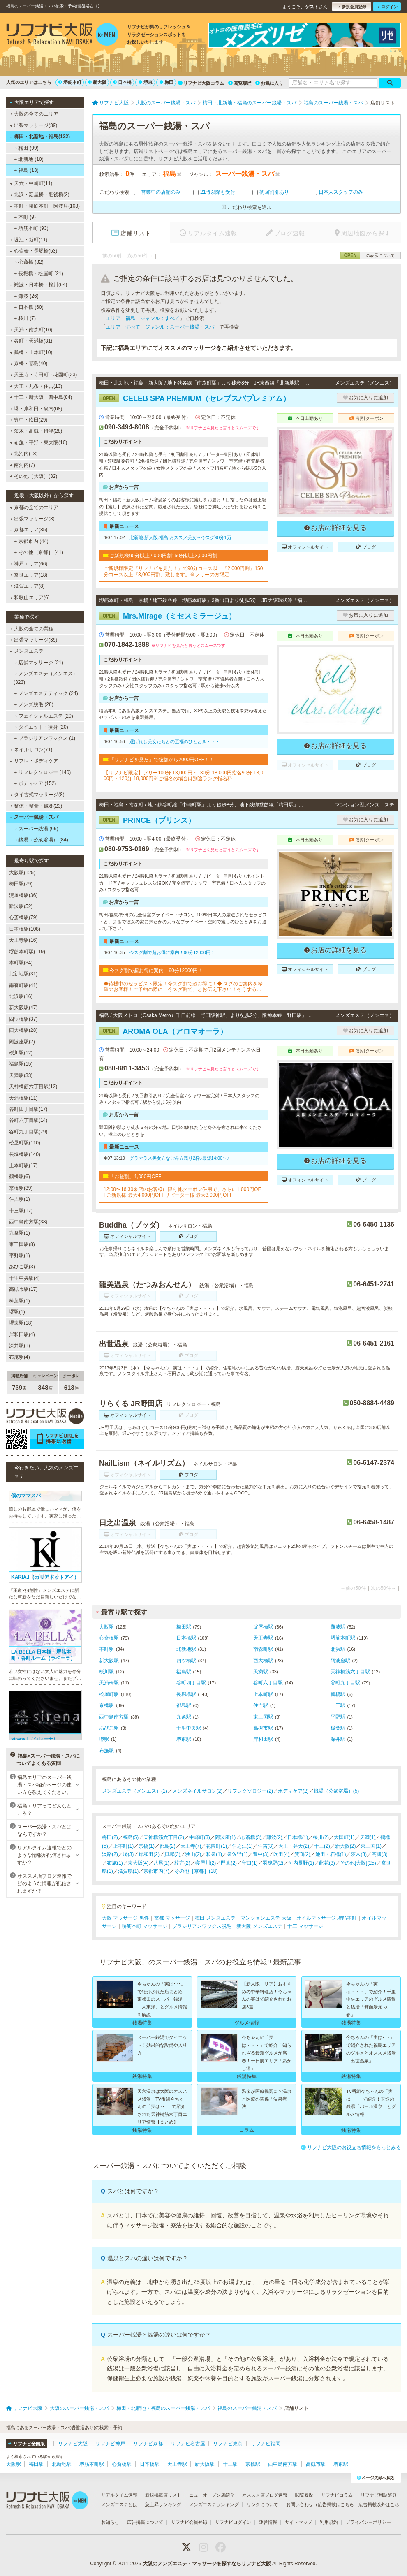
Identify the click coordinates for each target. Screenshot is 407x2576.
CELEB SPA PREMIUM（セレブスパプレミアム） (194, 398)
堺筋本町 (69, 82)
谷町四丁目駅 (191, 1683)
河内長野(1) (301, 1863)
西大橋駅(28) (23, 1030)
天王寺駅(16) (23, 940)
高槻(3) (380, 1854)
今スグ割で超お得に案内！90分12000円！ (172, 952)
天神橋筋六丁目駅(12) (33, 1086)
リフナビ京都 (148, 2443)
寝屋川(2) (205, 1863)
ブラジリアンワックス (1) (44, 738)
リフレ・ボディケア (33, 761)
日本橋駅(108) (24, 929)
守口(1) (250, 1863)
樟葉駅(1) (19, 1301)
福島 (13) (26, 170)
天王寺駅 (263, 1638)
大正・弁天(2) (293, 1846)
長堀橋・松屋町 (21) (38, 273)
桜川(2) (321, 1837)
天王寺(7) (190, 1846)
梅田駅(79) (20, 884)
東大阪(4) (138, 1863)
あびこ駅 (109, 1728)
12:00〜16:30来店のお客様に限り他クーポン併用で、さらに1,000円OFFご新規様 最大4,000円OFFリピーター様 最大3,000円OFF (182, 1192)
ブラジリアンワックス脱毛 (201, 1926)
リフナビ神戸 (110, 2443)
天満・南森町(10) (31, 330)
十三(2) (322, 1846)
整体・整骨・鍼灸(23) (36, 806)
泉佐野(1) (237, 1854)
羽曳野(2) (273, 1863)
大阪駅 (106, 1627)
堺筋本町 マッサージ (144, 1926)
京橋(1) (147, 1846)
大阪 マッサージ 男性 (125, 1918)
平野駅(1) (19, 1255)
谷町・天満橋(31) (31, 341)
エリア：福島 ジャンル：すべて (143, 318)
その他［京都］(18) (195, 1871)
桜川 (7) (25, 318)
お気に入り (269, 83)
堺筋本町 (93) (31, 228)
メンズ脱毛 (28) (33, 704)
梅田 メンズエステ (215, 1918)
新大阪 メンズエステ (259, 1926)
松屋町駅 (109, 1694)
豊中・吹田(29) (29, 420)
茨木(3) (359, 1854)
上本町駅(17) (23, 1165)
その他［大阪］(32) (34, 476)
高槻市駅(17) (23, 1289)
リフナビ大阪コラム (201, 83)
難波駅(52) (20, 906)
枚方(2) (182, 1863)
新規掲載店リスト (163, 2495)
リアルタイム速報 (119, 2495)
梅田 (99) (26, 148)
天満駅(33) (20, 1075)
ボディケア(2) (293, 1791)
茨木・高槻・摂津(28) (36, 431)
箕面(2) (302, 1854)
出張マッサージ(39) (34, 125)
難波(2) (274, 1837)
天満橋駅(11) (23, 1098)
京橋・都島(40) (29, 363)
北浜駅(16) (20, 996)
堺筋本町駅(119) (27, 951)
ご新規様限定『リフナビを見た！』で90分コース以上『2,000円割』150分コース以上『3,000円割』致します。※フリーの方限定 (183, 571)
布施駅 (106, 1751)
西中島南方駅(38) (28, 1222)
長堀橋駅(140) (24, 1154)
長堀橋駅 (186, 1694)
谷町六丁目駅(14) (28, 1120)
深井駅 (338, 1739)
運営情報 (268, 2522)
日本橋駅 (186, 1638)
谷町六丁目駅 (268, 1683)
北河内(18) (24, 453)
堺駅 (104, 1739)
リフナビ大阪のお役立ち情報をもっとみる (351, 2147)
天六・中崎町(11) (31, 183)
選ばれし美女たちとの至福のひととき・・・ (175, 741)
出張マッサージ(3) (32, 518)
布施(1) (115, 1863)
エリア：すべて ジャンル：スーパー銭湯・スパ (160, 327)
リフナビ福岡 (265, 2443)
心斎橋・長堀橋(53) (33, 251)
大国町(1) (344, 1837)
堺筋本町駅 (343, 1638)
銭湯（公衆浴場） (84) (41, 840)
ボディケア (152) (35, 783)
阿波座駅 (340, 1660)
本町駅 (106, 1649)
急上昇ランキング (163, 2504)
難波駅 (338, 1627)
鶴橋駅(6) (19, 1176)
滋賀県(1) (128, 1871)
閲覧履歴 (240, 83)
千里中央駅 (188, 1728)
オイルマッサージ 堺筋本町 (326, 1918)
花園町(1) (216, 1846)
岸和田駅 (263, 1739)
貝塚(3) (172, 1854)
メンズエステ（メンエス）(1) (134, 1791)
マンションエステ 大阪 (265, 1918)
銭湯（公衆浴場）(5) (336, 1791)
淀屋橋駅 (263, 1627)
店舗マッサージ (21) (38, 662)
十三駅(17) (20, 1211)
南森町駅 (263, 1649)
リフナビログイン (233, 2522)
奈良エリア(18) (29, 575)
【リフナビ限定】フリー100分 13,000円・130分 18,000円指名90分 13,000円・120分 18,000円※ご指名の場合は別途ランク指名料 (183, 775)
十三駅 (338, 1705)
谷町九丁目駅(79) (28, 1132)
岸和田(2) (149, 1854)
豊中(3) (261, 1854)
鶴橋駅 (338, 1694)
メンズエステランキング (214, 2504)
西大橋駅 (263, 1660)
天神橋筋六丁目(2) (163, 1837)
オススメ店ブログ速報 (264, 2495)
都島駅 (183, 1705)
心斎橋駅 (109, 1638)
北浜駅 (338, 1649)
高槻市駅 (263, 1728)
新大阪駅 (109, 1660)
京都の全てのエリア (34, 507)
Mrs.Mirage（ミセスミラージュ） (167, 616)
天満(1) (368, 1837)
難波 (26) (26, 296)
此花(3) (327, 1863)
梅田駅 (183, 1627)
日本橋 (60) (29, 307)
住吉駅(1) (19, 1199)
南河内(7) (22, 465)
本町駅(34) (20, 963)
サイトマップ (298, 2522)
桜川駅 (106, 1672)
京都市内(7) (156, 1871)
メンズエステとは (119, 2504)
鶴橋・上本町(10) (31, 352)
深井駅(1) (19, 1345)
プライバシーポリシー (368, 2522)
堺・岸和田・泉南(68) (36, 409)
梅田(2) (110, 1837)
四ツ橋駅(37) (23, 1019)
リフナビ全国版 (26, 2443)
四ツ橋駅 (186, 1660)
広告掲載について (145, 2522)
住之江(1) (242, 1846)
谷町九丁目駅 (345, 1683)
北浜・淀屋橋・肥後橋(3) (39, 194)
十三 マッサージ (305, 1926)
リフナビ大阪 (73, 2443)
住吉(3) (266, 1846)
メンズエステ (26, 651)
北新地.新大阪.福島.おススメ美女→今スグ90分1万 (180, 537)
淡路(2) (110, 1854)
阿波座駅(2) (22, 1042)
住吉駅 (260, 1705)
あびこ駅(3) (22, 1266)
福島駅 (183, 1672)
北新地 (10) (29, 159)
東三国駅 (263, 1717)
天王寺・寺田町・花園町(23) (43, 375)
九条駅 (183, 1717)
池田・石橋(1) (330, 1854)
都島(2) (168, 1846)
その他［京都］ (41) (38, 552)
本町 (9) (25, 217)
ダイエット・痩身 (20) (41, 727)
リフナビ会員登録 (189, 2522)
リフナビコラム (337, 2495)
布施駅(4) (19, 1357)
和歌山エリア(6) (30, 597)
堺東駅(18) (20, 1323)
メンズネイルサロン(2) (197, 1791)
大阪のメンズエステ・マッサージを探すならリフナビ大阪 (207, 2564)
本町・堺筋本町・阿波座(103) (44, 206)
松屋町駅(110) (24, 1143)
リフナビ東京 (228, 2443)
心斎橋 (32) (29, 262)
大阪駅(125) (22, 873)
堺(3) (128, 1854)
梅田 (166, 82)
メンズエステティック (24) (46, 693)
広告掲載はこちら (336, 2504)
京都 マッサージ (172, 1918)
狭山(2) (193, 1854)
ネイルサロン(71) (31, 750)
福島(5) (131, 1837)
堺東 (146, 82)
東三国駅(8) (22, 1244)
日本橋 (122, 82)
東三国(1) (371, 1846)
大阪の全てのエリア (34, 114)
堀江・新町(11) (29, 240)
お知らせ (110, 2522)
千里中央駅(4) (24, 1278)
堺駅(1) (17, 1312)
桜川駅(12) (20, 1053)
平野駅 (338, 1717)
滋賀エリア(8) (27, 586)
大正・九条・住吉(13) (36, 386)
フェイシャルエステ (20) (43, 716)
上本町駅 (263, 1694)
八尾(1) (161, 1863)
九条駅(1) (19, 1233)
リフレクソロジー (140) (42, 772)
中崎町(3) (199, 1837)
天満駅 (260, 1672)
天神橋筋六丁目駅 (350, 1672)
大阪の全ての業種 (31, 629)
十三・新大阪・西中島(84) (41, 397)
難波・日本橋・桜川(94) (38, 284)
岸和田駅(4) (22, 1334)
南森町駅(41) (23, 985)
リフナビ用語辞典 (379, 2495)
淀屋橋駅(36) (23, 895)
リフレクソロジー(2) (250, 1791)
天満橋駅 (109, 1683)
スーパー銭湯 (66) (36, 829)
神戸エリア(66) (29, 564)
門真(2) (229, 1863)
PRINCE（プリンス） (147, 820)
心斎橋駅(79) (23, 917)
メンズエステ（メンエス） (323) (46, 678)
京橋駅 (106, 1705)
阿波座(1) (225, 1837)
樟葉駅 (338, 1728)
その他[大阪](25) (358, 1863)
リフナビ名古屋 (188, 2443)
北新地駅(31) (23, 974)
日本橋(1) (297, 1837)
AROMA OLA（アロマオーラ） (163, 1031)
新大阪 (97, 82)
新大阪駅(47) (23, 1007)
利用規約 (329, 2522)
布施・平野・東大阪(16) (38, 442)
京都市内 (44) (31, 541)
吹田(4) (281, 1854)
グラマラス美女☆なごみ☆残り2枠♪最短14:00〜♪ (179, 1158)
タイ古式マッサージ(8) (37, 794)
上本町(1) (123, 1846)
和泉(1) (214, 1854)
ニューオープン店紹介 (211, 2495)
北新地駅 (186, 1649)
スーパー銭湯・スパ (33, 817)
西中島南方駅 (114, 1717)
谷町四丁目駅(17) (28, 1109)
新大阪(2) (345, 1846)
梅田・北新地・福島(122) (39, 136)
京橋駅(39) (20, 1188)
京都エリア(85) (28, 530)
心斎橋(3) (250, 1837)
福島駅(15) (20, 1064)
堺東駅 (183, 1739)
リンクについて (262, 2504)
